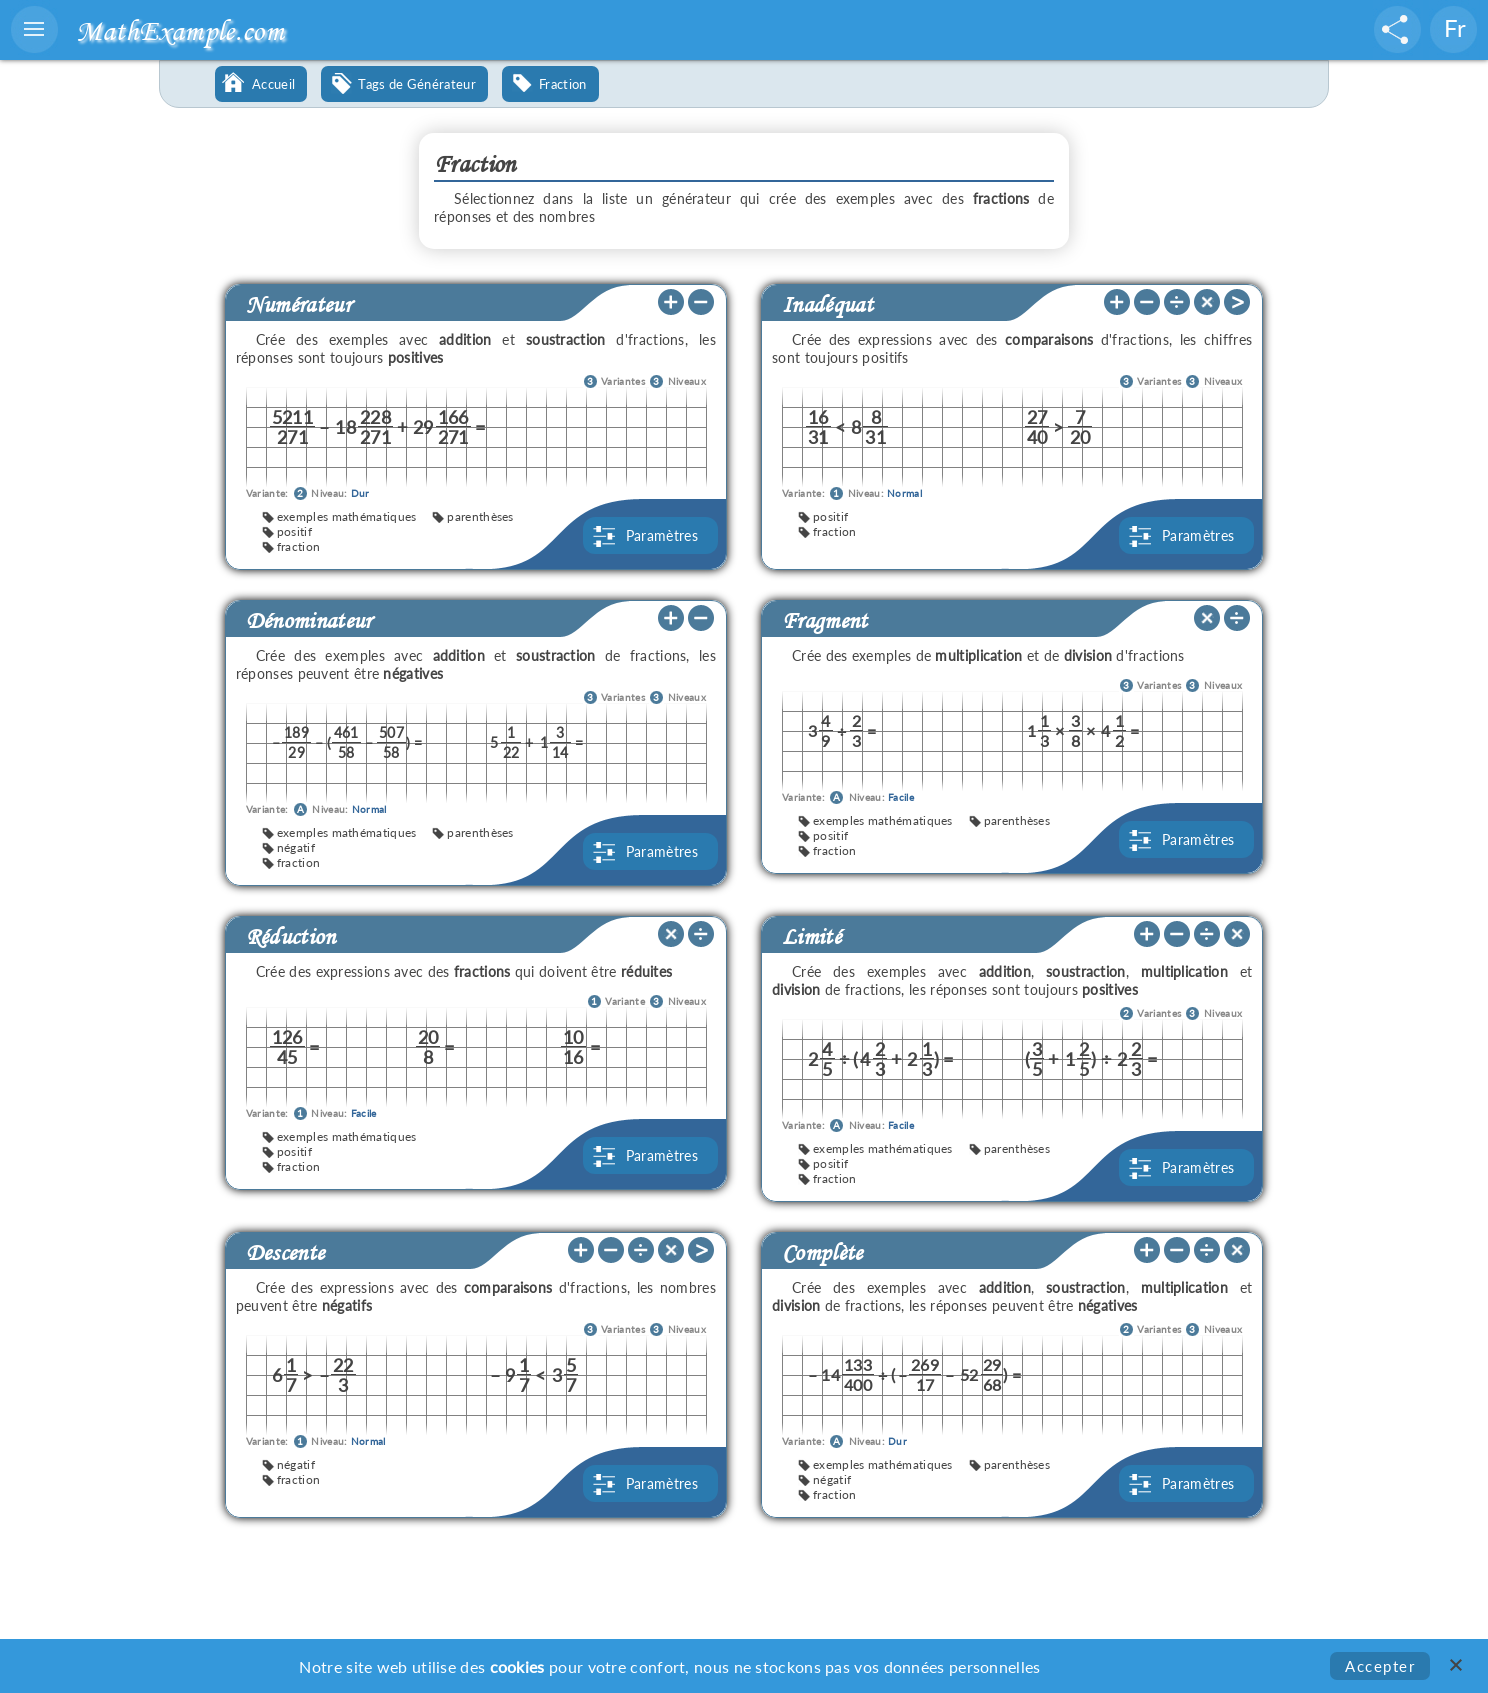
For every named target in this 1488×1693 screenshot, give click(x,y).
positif (294, 531)
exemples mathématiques (347, 516)
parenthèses (480, 516)
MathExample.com (180, 30)
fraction (298, 546)
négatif (296, 847)
